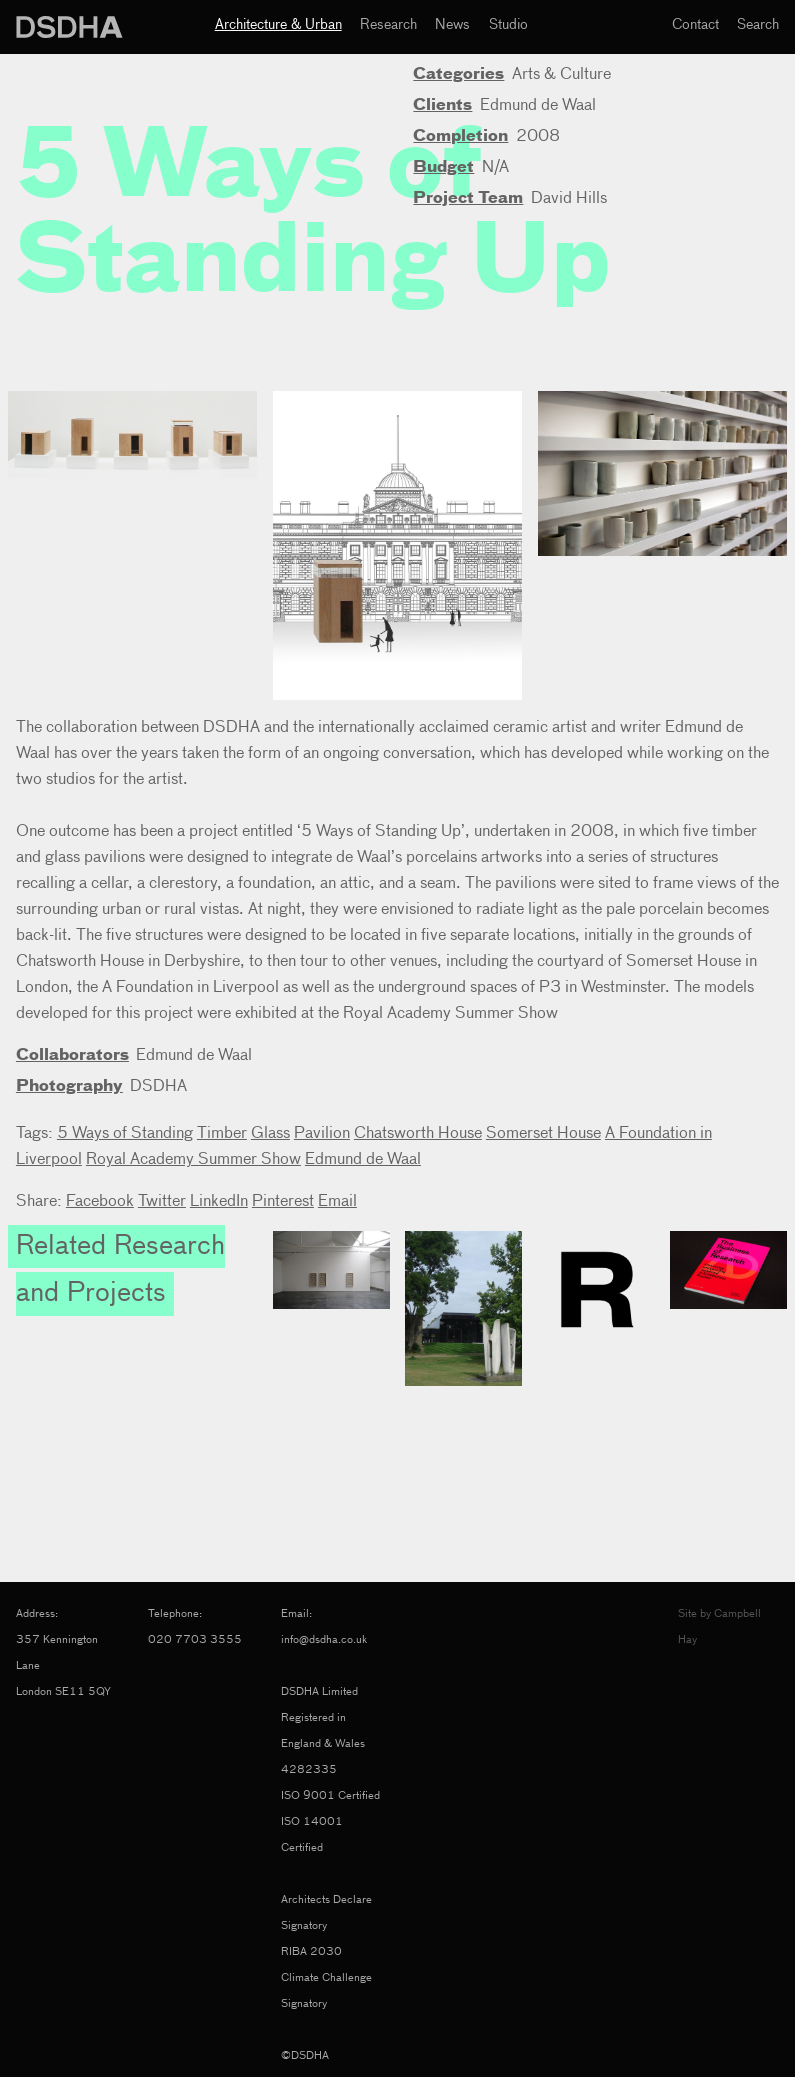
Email (337, 1202)
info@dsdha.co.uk (324, 1639)
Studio (508, 25)
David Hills (569, 199)
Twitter (162, 1202)
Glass (270, 1134)
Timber (222, 1134)
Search (758, 25)
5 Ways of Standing (125, 1134)
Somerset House (543, 1134)
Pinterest (283, 1202)
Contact (695, 25)
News (452, 25)
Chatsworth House (418, 1134)
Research (388, 25)
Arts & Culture (561, 75)
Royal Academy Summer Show (193, 1160)
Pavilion (322, 1134)
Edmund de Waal (538, 106)
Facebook (100, 1202)
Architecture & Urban (278, 25)
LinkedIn (219, 1202)
